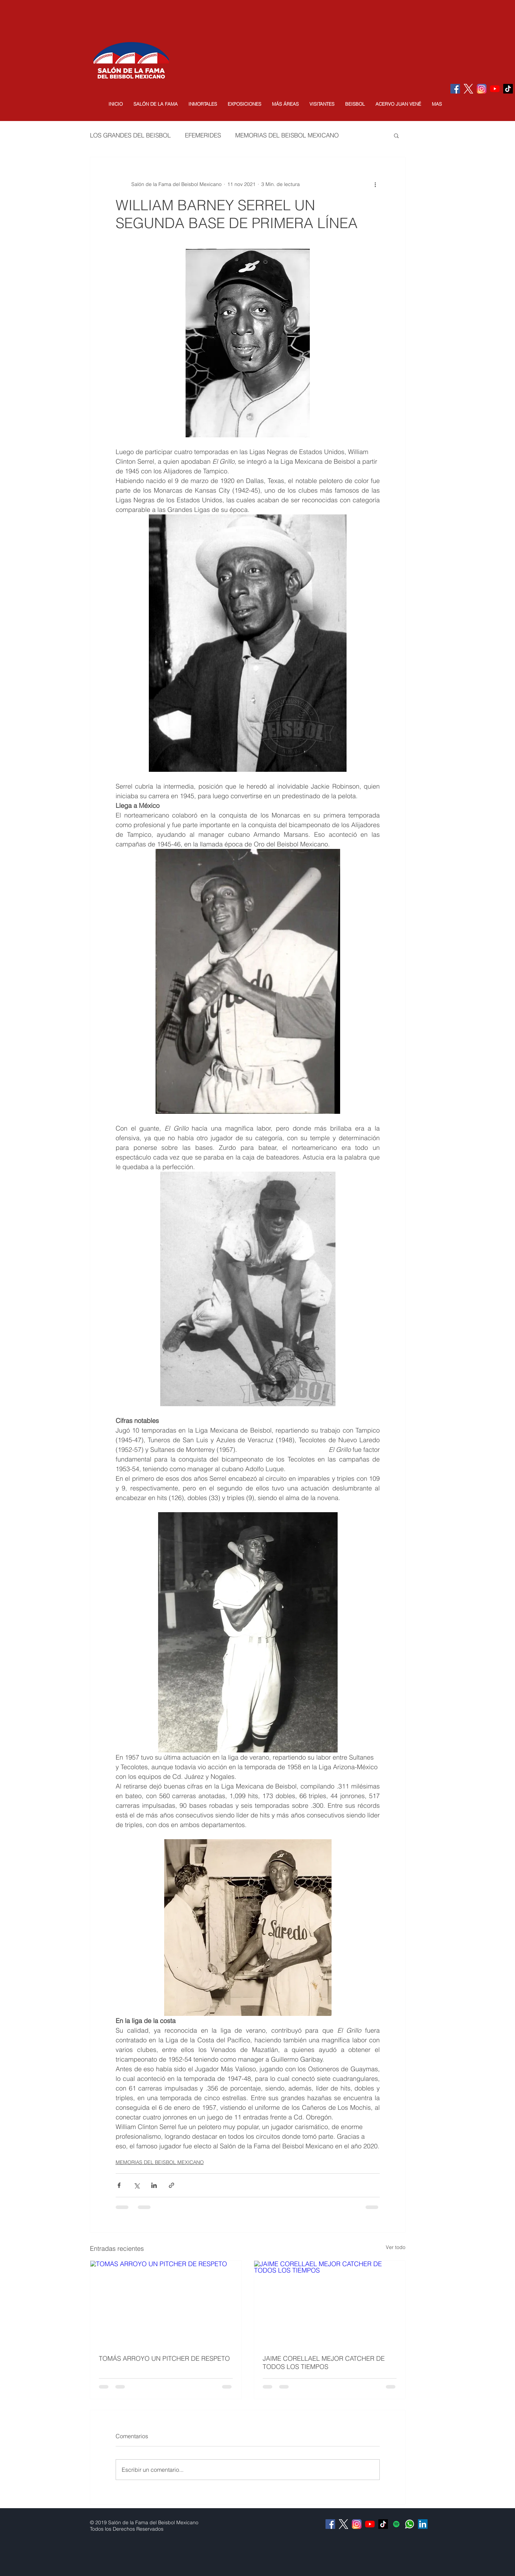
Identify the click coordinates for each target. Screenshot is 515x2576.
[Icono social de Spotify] (396, 2524)
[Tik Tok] (508, 89)
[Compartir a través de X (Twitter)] (136, 2185)
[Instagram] (481, 89)
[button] (155, 104)
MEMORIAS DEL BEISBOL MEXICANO (287, 135)
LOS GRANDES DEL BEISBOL (130, 135)
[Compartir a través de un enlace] (171, 2185)
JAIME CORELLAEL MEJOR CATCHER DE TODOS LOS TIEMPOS (324, 2362)
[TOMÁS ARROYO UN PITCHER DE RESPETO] (165, 2303)
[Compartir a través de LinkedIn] (154, 2185)
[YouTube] (495, 89)
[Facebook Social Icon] (455, 89)
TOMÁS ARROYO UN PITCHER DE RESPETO (164, 2358)
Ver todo (395, 2247)
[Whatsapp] (409, 2524)
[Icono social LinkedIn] (423, 2524)
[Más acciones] (375, 184)
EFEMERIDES (203, 135)
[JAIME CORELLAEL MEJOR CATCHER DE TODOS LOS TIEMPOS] (329, 2303)
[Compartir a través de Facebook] (119, 2185)
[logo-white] (468, 89)
